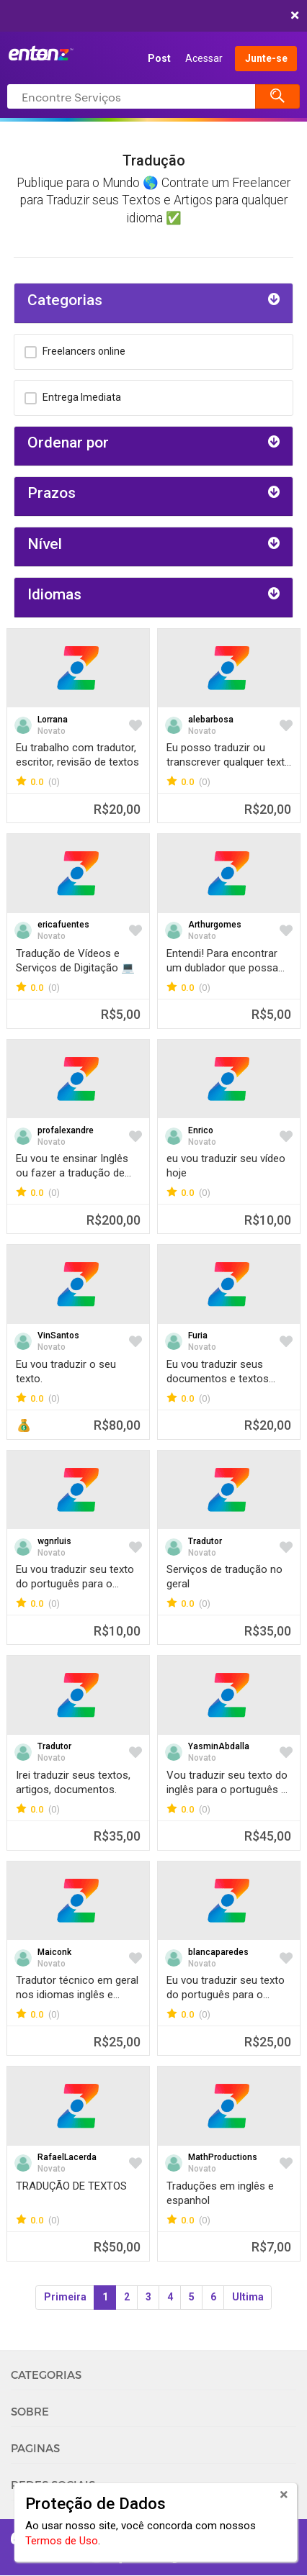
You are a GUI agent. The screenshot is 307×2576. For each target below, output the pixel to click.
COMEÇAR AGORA (150, 15)
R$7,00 (271, 2246)
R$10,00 (267, 1220)
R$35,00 (267, 1630)
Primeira (65, 2297)
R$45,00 (267, 1835)
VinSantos (58, 1335)
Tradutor (205, 1541)
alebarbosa (210, 720)
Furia (198, 1335)
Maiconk (54, 1952)
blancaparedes (218, 1952)
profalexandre (65, 1130)
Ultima (248, 2297)
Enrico (200, 1130)
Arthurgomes (214, 925)
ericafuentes (63, 925)
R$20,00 (117, 809)
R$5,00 (121, 1014)
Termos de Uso (61, 2540)
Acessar (204, 58)
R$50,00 (117, 2246)
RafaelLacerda (67, 2157)
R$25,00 (117, 2041)
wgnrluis (54, 1541)
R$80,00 (117, 1425)
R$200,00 (113, 1220)
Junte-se (266, 58)
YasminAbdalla (218, 1746)
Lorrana (52, 720)
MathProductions (222, 2157)
